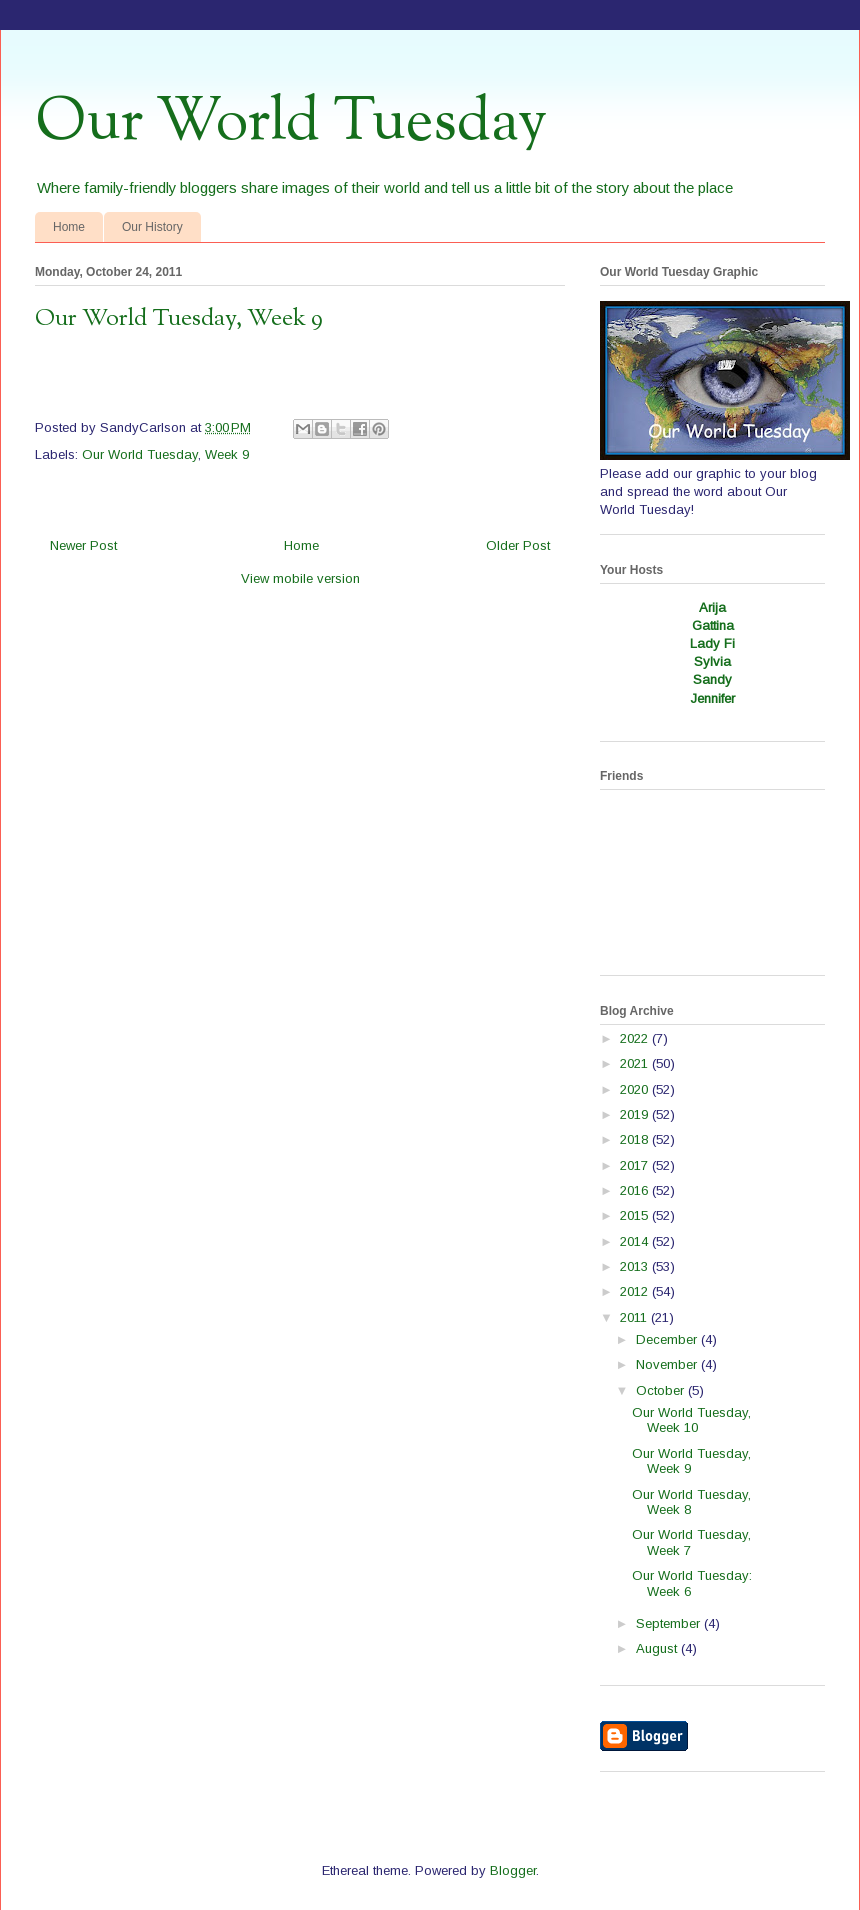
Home (69, 227)
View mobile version (300, 578)
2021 (636, 1063)
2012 (636, 1291)
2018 (636, 1139)
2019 (636, 1114)
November (668, 1364)
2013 (636, 1266)
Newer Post (83, 545)
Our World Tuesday (291, 123)
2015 (636, 1215)
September (670, 1623)
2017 (636, 1165)
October (662, 1390)
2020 (636, 1089)
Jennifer (712, 698)
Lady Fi (712, 643)
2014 (636, 1241)
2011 (635, 1317)
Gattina (713, 625)
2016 (636, 1190)
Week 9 (227, 454)
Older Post (518, 545)
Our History (152, 227)
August (658, 1648)
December (668, 1339)
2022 (636, 1038)
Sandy (712, 679)
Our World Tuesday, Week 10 (691, 1420)
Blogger (513, 1870)
